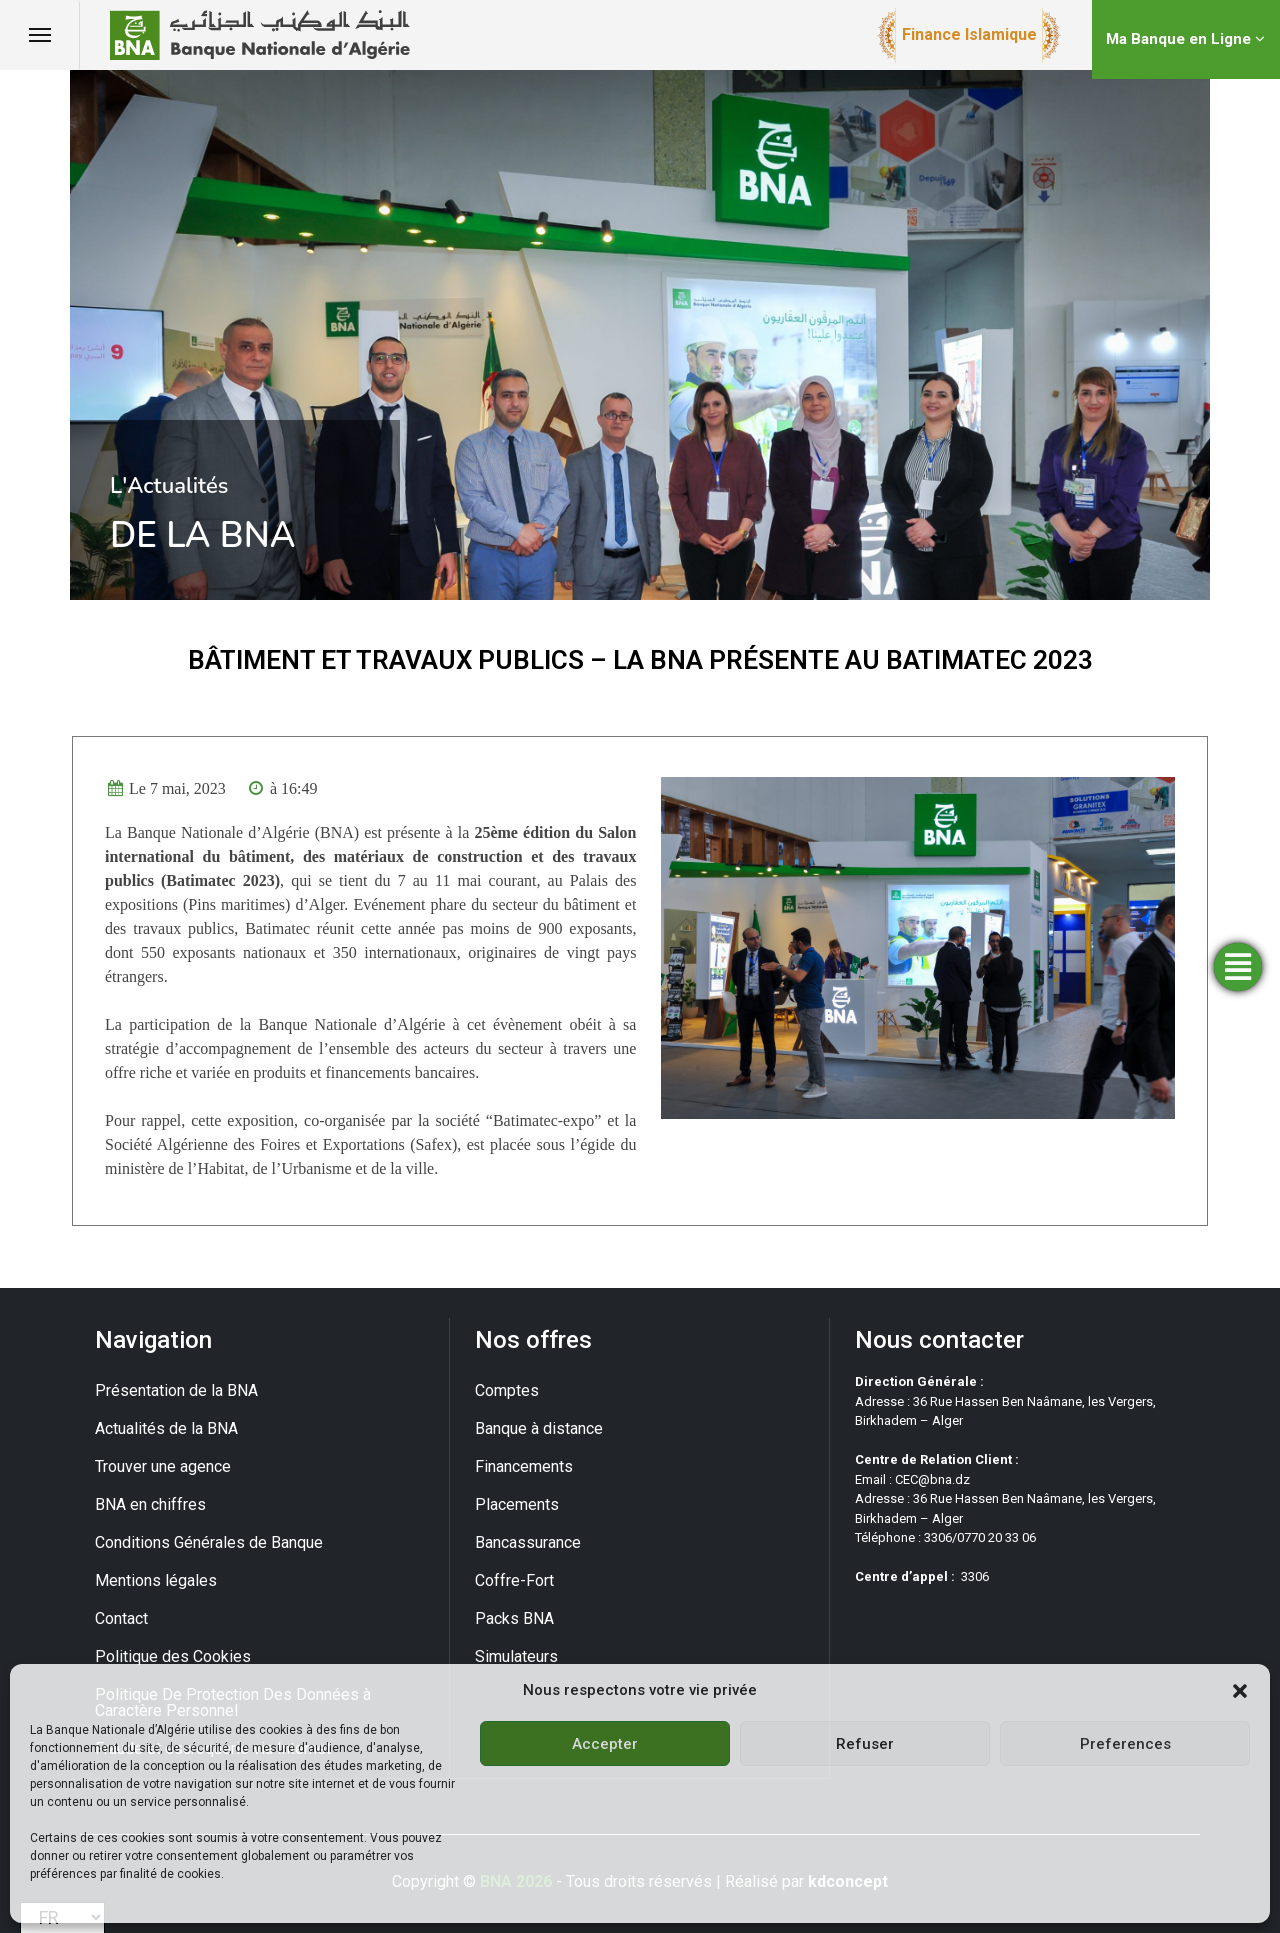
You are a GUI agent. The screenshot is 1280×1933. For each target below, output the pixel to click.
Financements (524, 1466)
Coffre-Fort (514, 1580)
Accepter (605, 1744)
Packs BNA (514, 1618)
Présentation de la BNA (176, 1390)
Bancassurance (528, 1542)
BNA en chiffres (150, 1504)
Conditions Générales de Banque (209, 1542)
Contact (121, 1618)
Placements (517, 1504)
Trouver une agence (163, 1466)
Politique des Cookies (173, 1656)
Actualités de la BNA (166, 1428)
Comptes (507, 1390)
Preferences (1125, 1744)
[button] (1240, 1690)
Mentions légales (156, 1580)
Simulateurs (516, 1656)
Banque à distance (539, 1428)
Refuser (865, 1744)
